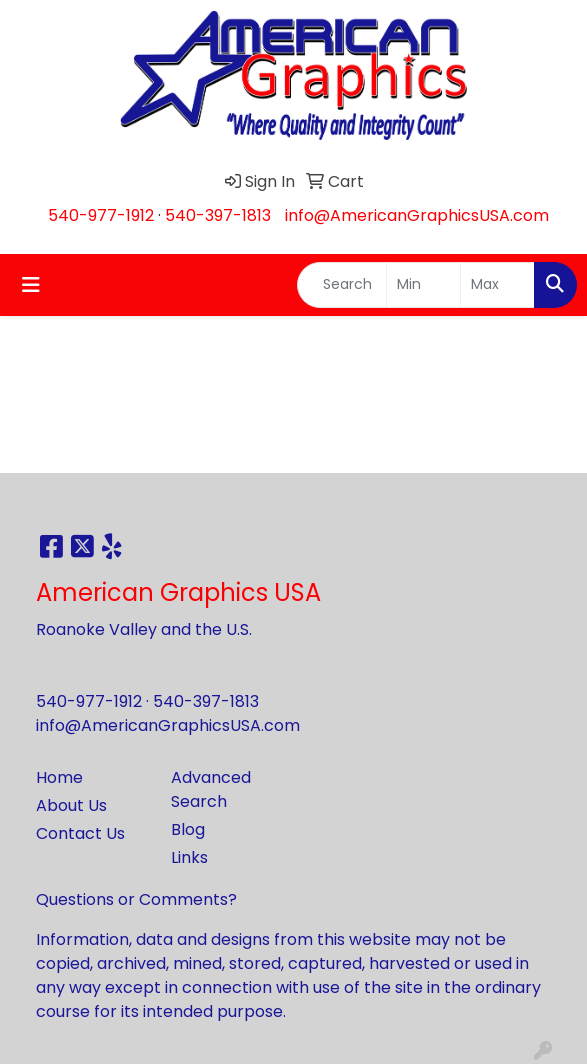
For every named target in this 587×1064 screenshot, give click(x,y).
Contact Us (80, 833)
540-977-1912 (101, 215)
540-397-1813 (218, 215)
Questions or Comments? (136, 899)
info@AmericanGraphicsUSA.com (417, 215)
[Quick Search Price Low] (423, 285)
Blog (188, 829)
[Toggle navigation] (31, 285)
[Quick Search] (342, 285)
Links (189, 857)
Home (59, 777)
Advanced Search (211, 789)
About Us (71, 805)
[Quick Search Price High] (497, 285)
